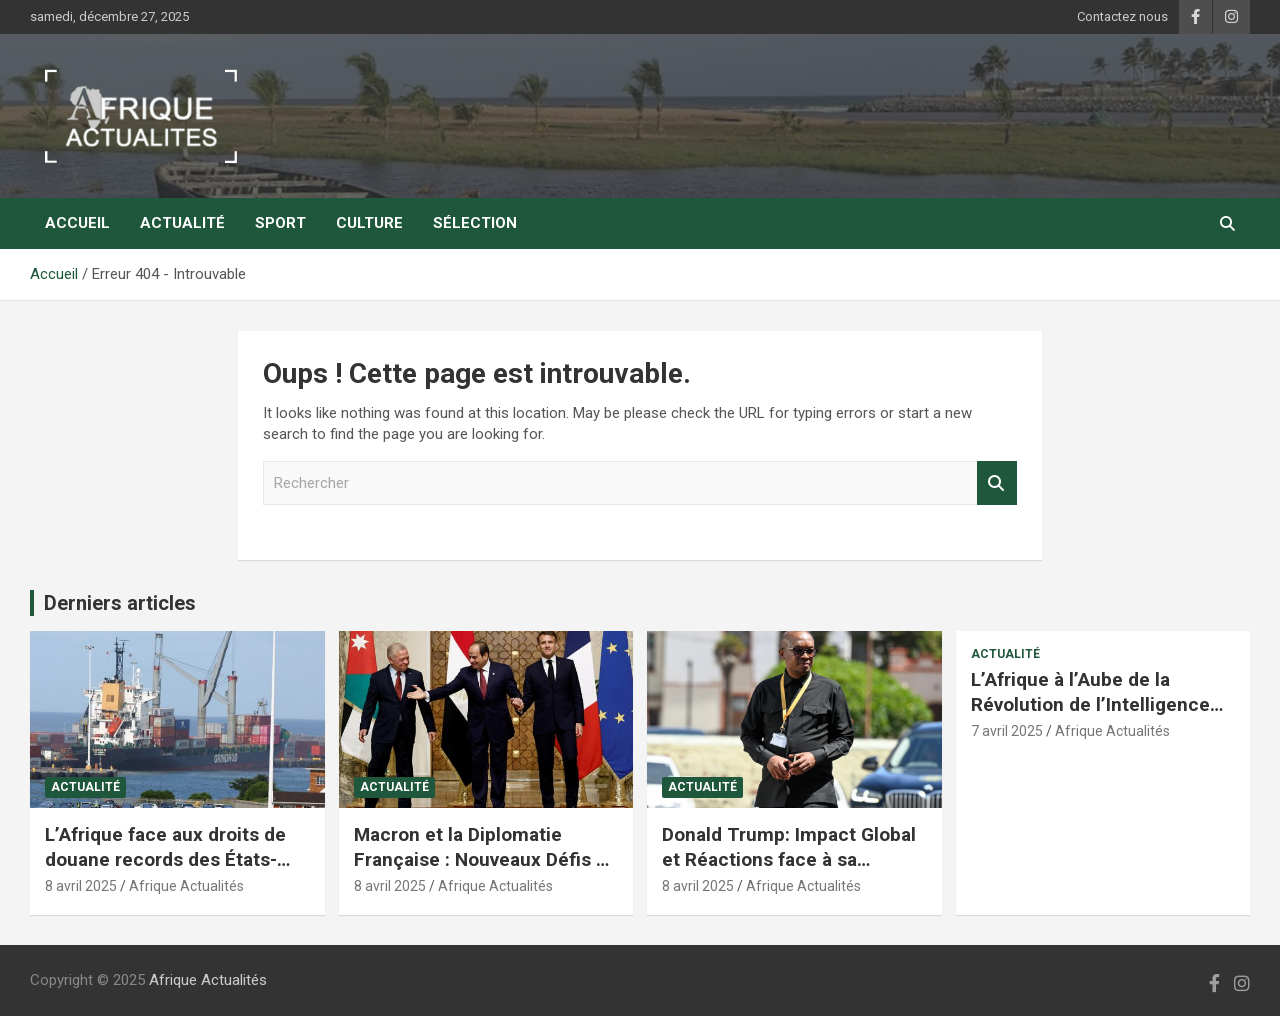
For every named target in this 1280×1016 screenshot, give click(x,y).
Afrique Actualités (186, 886)
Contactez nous (1122, 16)
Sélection (475, 223)
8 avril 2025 (81, 886)
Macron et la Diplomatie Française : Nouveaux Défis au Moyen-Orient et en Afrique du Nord (485, 871)
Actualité (182, 223)
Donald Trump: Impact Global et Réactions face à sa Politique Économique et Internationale (789, 871)
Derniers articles (120, 603)
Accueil (77, 223)
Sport (280, 223)
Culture (369, 223)
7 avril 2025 (1007, 731)
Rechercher (997, 483)
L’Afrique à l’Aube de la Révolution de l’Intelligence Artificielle (1090, 704)
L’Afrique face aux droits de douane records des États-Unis (165, 859)
